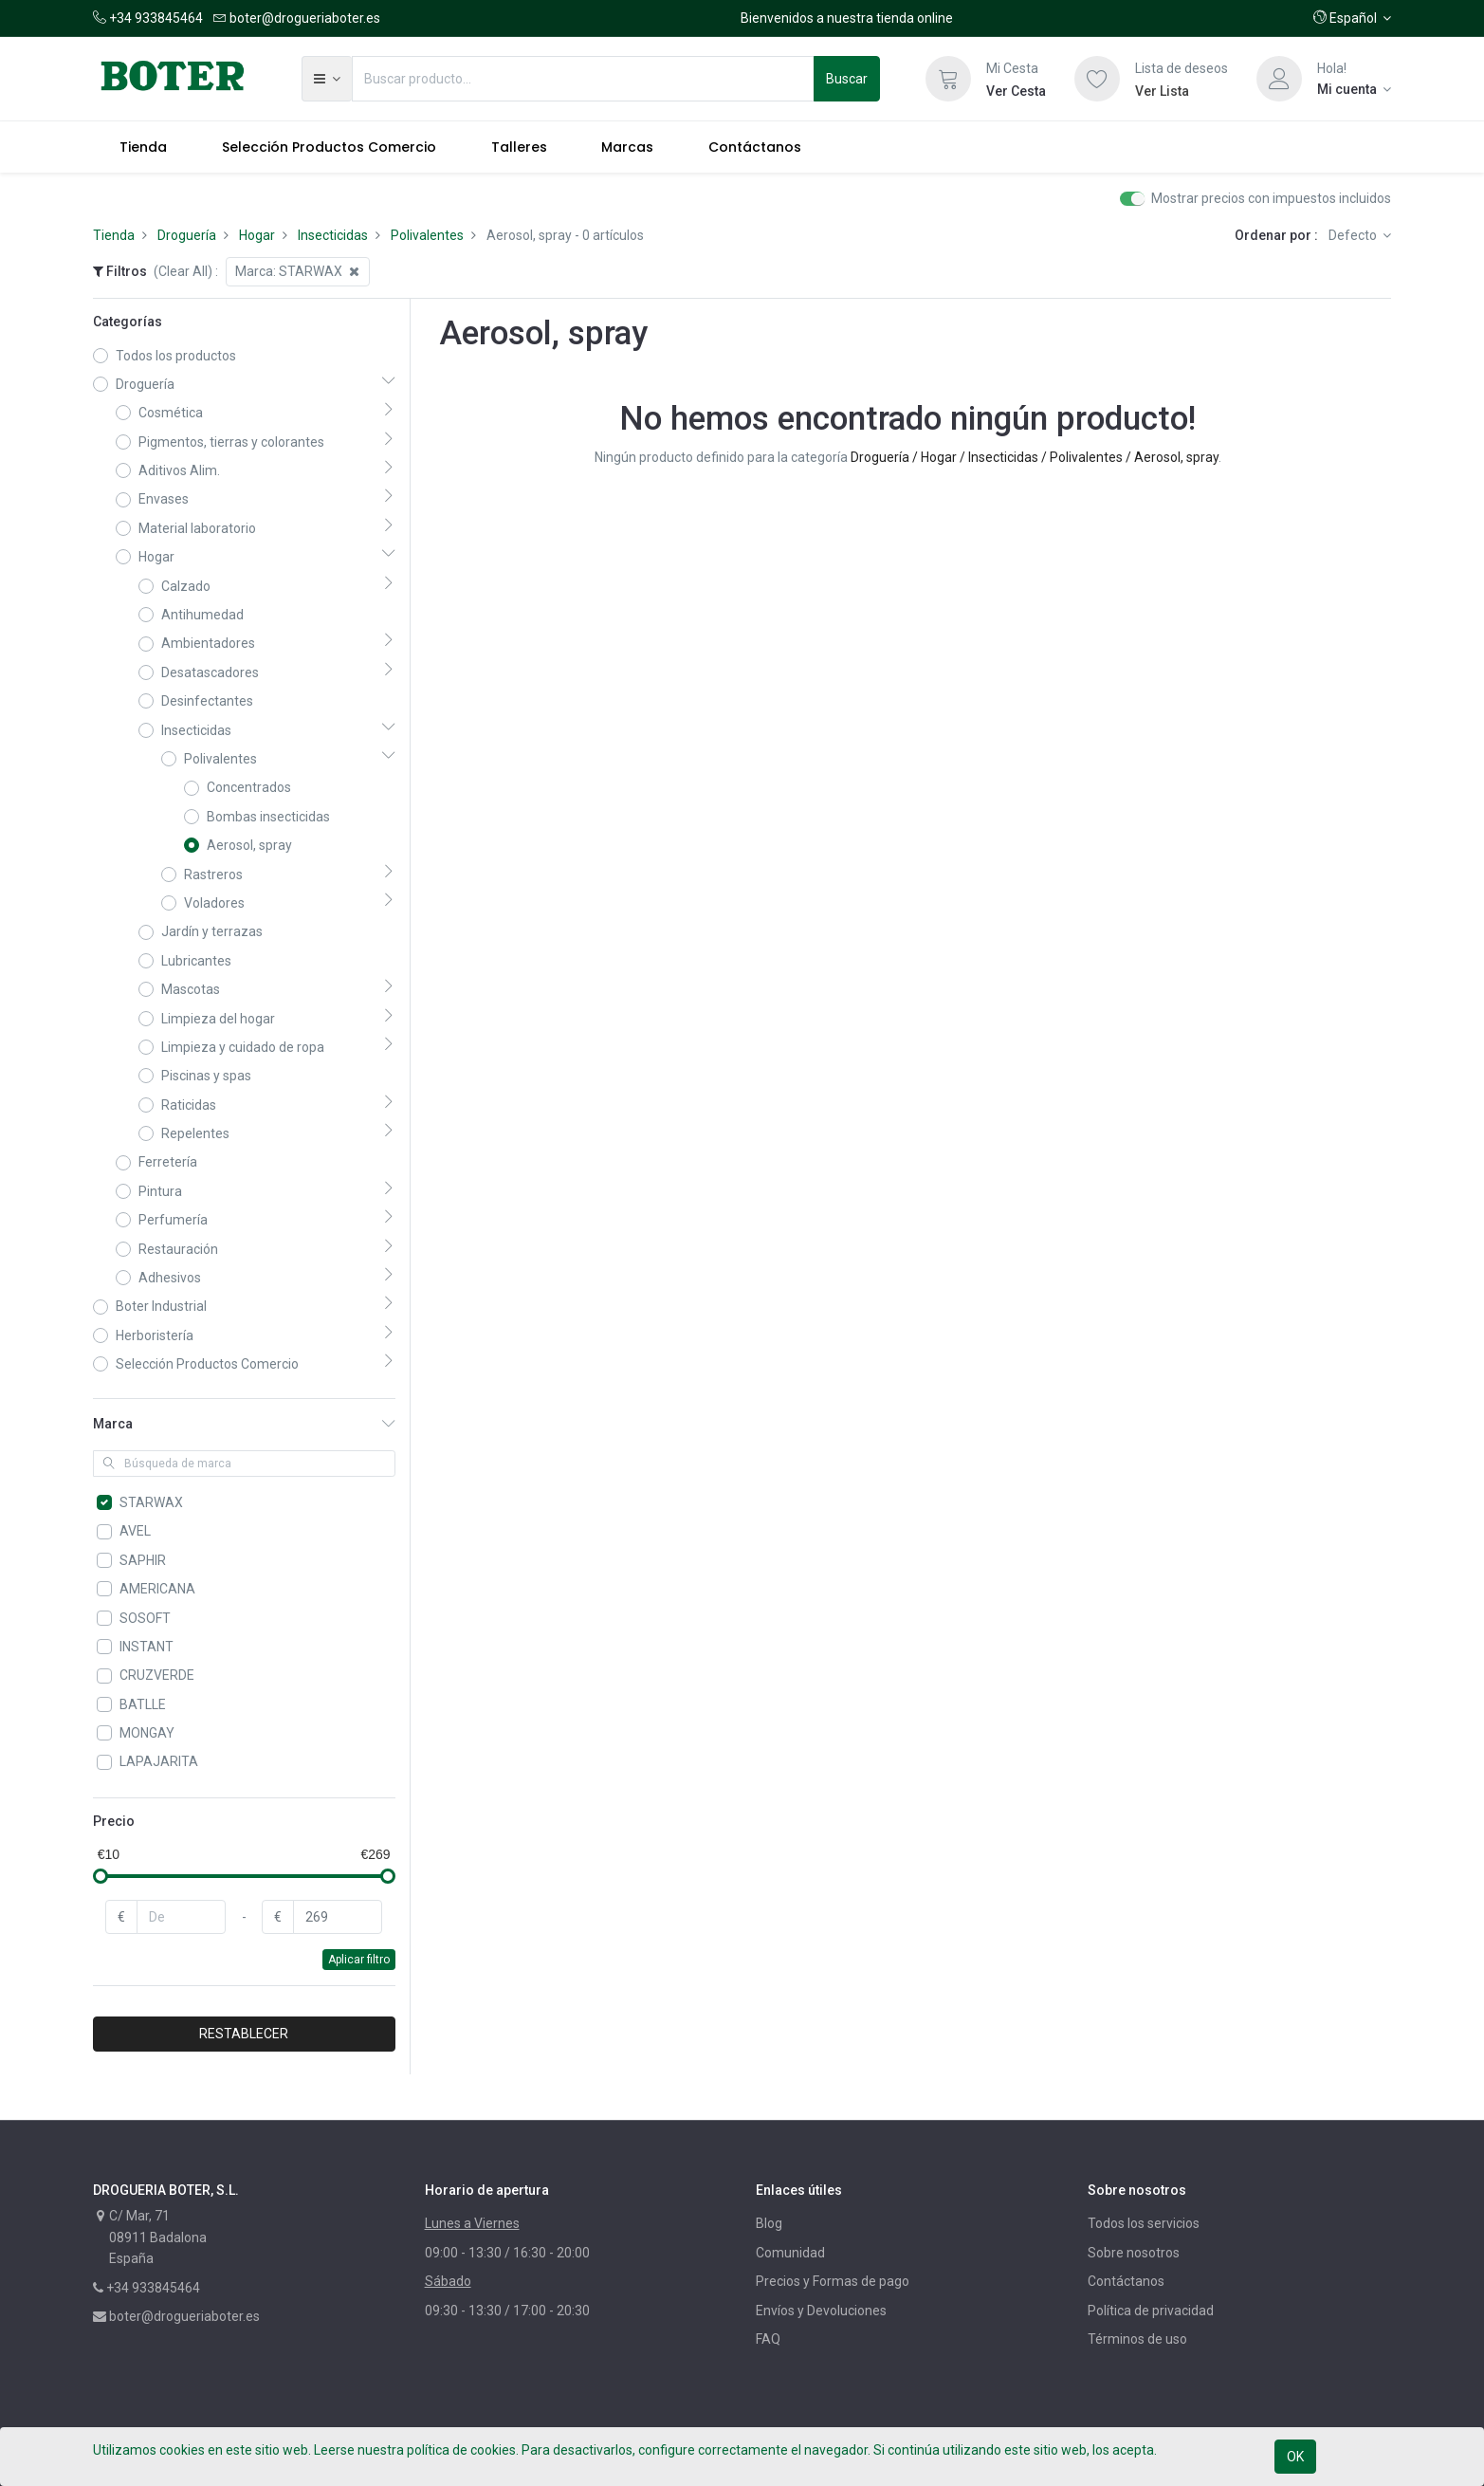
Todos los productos (176, 355)
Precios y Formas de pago (832, 2281)
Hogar (257, 235)
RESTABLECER (243, 2033)
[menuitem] (144, 147)
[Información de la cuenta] (1354, 89)
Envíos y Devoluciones (821, 2310)
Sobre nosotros (1134, 2252)
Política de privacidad (1151, 2310)
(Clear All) (183, 271)
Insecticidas (333, 235)
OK (1295, 2456)
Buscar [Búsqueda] (847, 78)
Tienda (114, 235)
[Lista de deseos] (1097, 78)
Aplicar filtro (359, 1959)
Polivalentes (427, 235)
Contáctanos (1126, 2281)
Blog (769, 2223)
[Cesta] (948, 78)
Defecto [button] (1354, 235)
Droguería (186, 235)
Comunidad (790, 2252)
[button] (1352, 18)
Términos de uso (1137, 2339)
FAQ (768, 2339)
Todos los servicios (1144, 2223)
